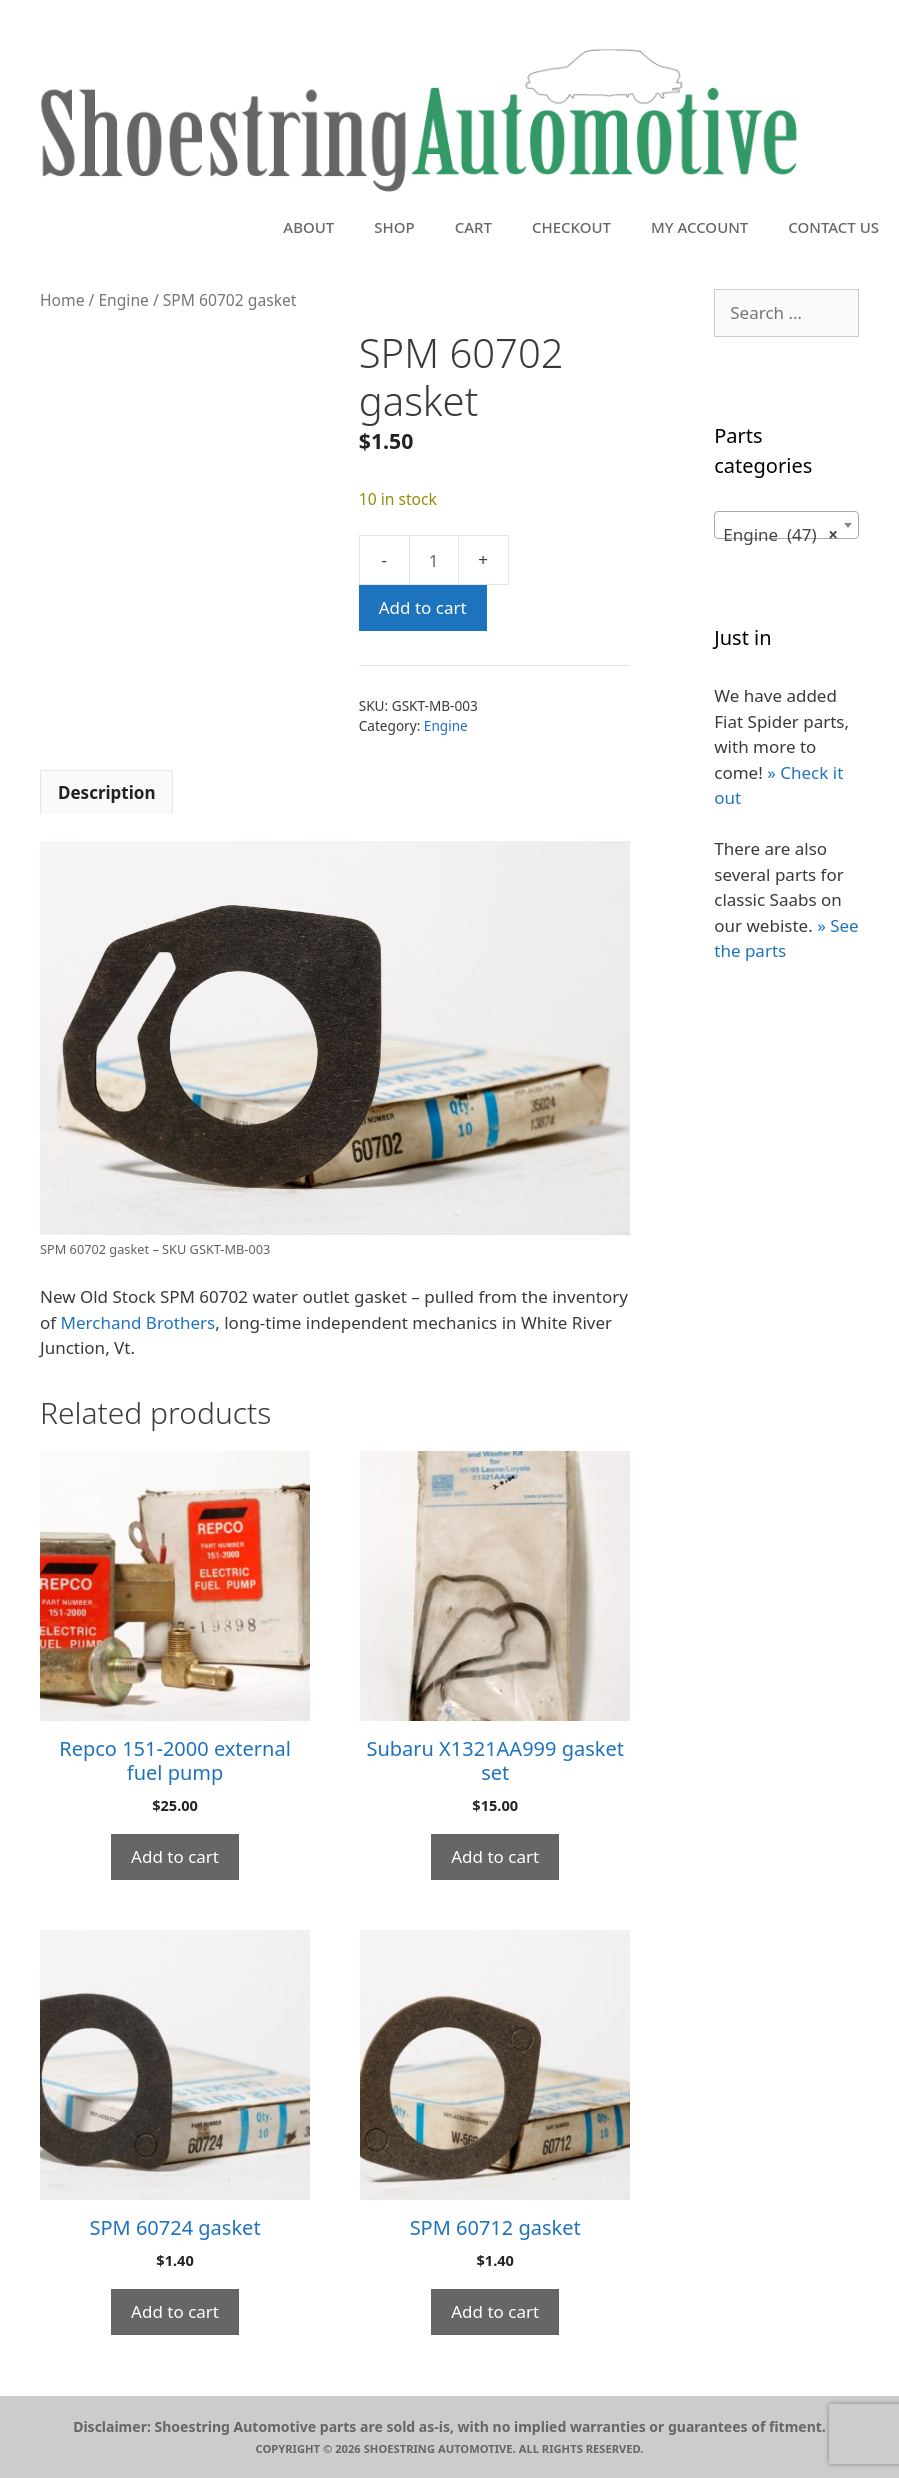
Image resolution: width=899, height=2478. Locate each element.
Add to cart (423, 607)
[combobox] (786, 525)
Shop (394, 227)
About (308, 227)
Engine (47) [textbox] (780, 535)
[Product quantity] (434, 560)
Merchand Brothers (138, 1322)
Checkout (571, 227)
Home (62, 300)
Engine (123, 300)
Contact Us (833, 227)
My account (699, 227)
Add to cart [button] (175, 1856)
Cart (473, 227)
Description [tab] (106, 792)
